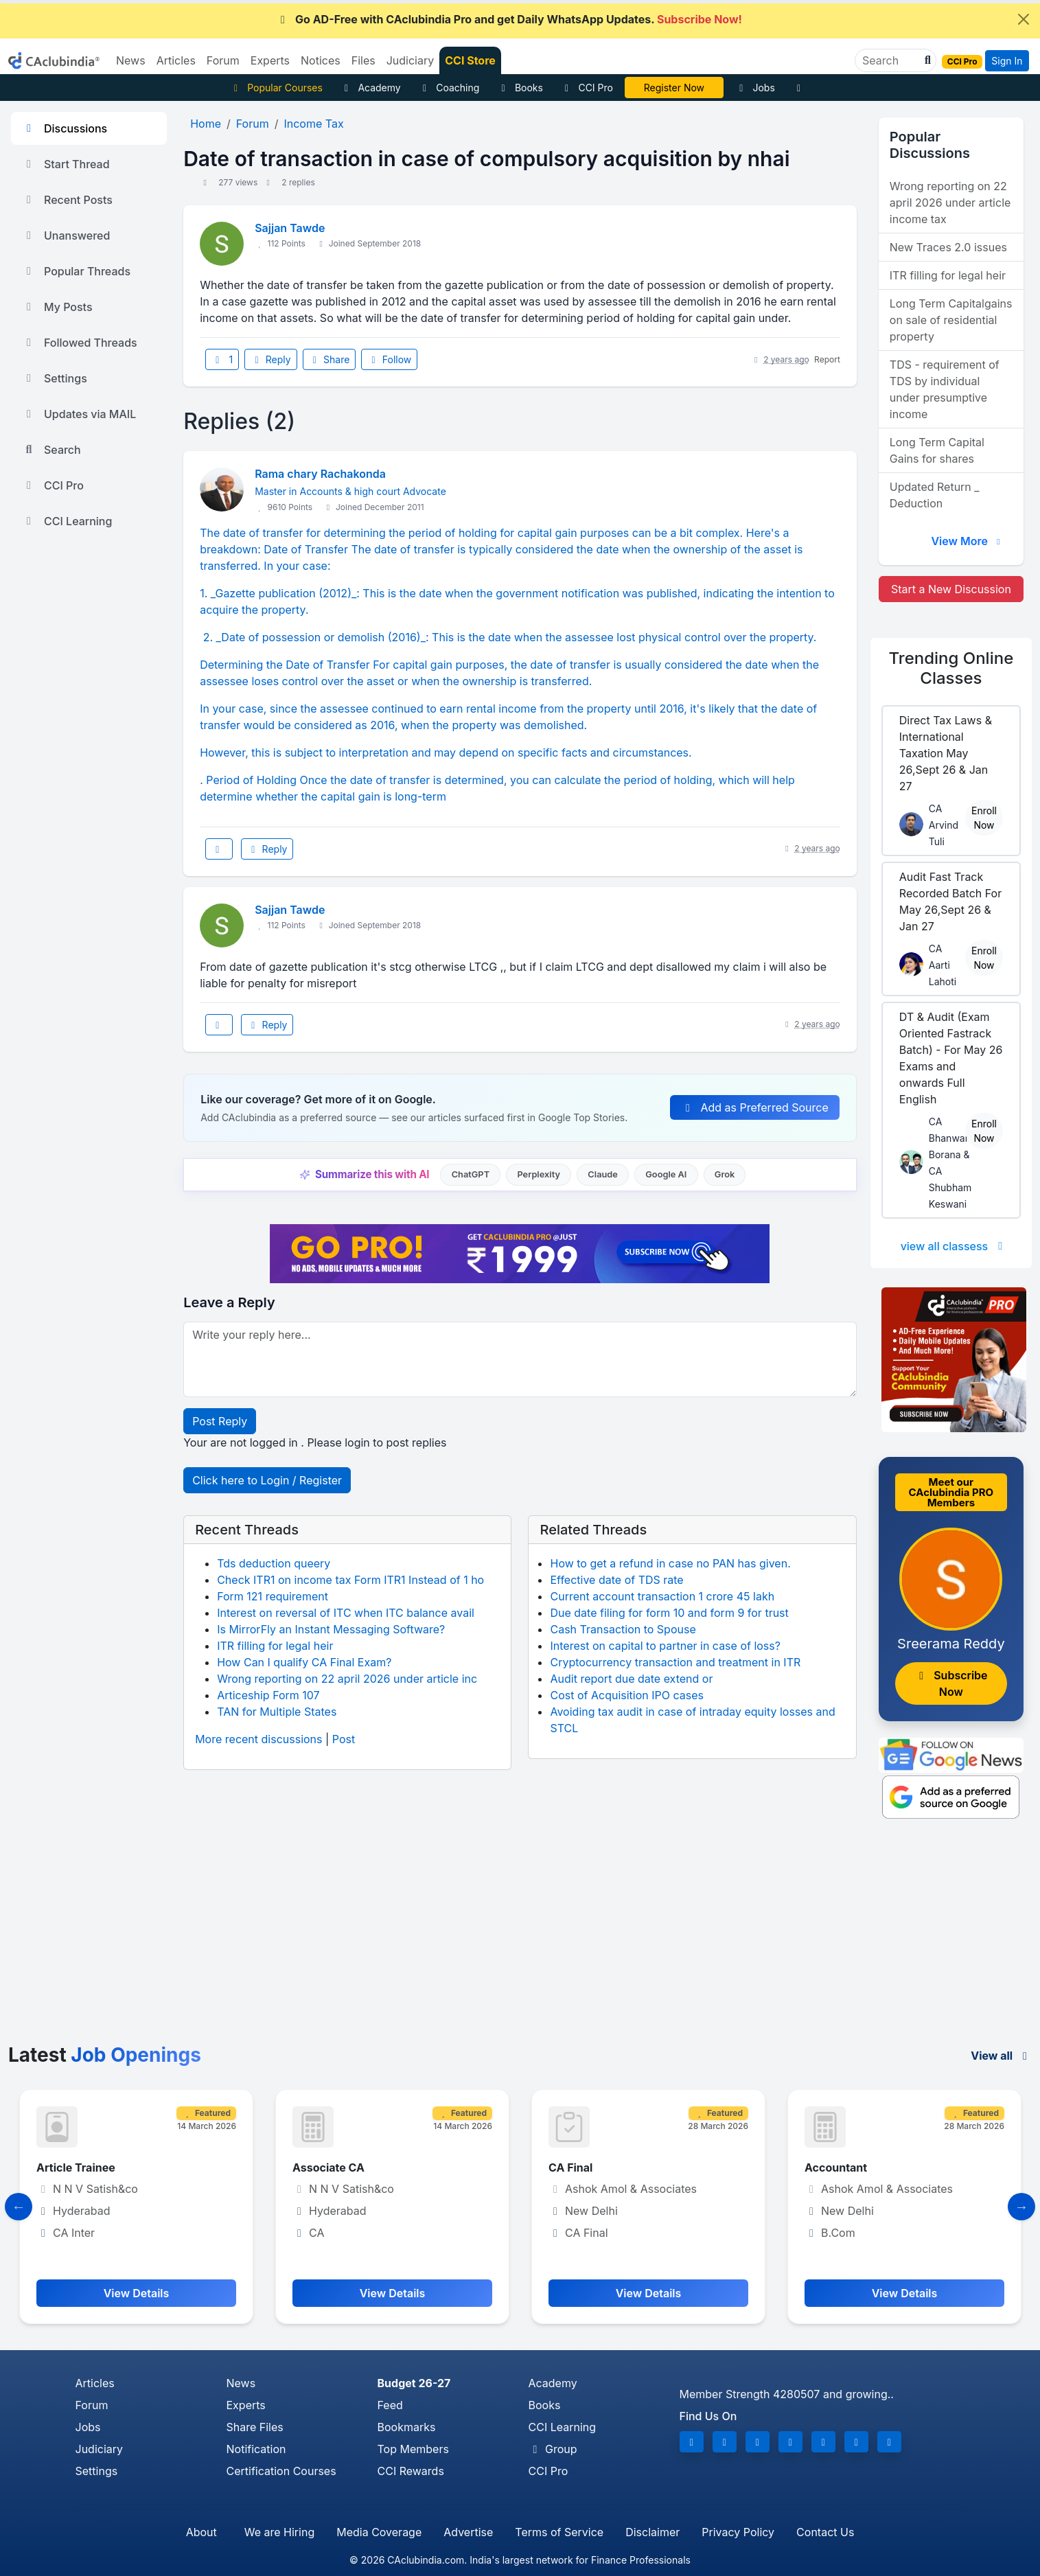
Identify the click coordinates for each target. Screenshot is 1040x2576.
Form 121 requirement (272, 1596)
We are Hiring (279, 2532)
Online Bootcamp (674, 87)
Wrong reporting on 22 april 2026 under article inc (347, 1679)
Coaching (449, 87)
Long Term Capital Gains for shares (937, 450)
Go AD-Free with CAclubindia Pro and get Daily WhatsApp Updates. (509, 19)
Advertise (468, 2532)
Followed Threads (79, 342)
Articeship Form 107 (268, 1695)
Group (553, 2449)
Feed (390, 2405)
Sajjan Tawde (290, 228)
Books (520, 87)
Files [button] (363, 60)
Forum (92, 2405)
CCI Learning (67, 521)
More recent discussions (258, 1739)
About (201, 2532)
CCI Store (470, 60)
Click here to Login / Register (267, 1480)
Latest (104, 2055)
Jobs (755, 87)
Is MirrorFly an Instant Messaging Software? (331, 1629)
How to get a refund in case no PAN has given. (670, 1563)
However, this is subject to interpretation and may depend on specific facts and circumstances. (447, 752)
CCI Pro (587, 87)
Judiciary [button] (410, 60)
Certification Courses (281, 2471)
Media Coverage (378, 2532)
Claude (603, 1174)
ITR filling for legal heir (275, 1646)
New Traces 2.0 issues (948, 247)
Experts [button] (270, 60)
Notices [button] (320, 60)
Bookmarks (407, 2427)
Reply (270, 359)
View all (1001, 2055)
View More (967, 541)
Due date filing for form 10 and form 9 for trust (669, 1613)
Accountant (836, 2167)
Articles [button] (176, 60)
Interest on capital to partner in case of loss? (665, 1646)
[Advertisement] (520, 1941)
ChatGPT (470, 1174)
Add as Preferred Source (755, 1107)
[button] (926, 60)
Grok (725, 1174)
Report (827, 359)
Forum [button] (223, 60)
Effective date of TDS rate (616, 1580)
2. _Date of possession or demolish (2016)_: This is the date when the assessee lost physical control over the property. (508, 637)
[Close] (1023, 19)
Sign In (1006, 61)
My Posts (57, 307)
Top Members (413, 2449)
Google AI (665, 1174)
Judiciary (100, 2449)
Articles (95, 2383)
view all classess (954, 1246)
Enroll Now (984, 818)
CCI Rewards (411, 2471)
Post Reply (219, 1421)
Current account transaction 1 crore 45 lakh (662, 1596)
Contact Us (825, 2532)
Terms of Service (559, 2532)
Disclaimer (652, 2532)
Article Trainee (75, 2167)
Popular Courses (276, 87)
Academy (370, 87)
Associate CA (328, 2167)
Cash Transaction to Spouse (622, 1629)
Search (51, 450)
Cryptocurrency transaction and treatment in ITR (675, 1662)
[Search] (890, 60)
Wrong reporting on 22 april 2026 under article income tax (950, 202)
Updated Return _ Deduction (935, 495)
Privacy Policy (738, 2532)
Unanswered (66, 235)
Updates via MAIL (79, 414)
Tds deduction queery (273, 1563)
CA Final (570, 2167)
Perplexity (538, 1174)
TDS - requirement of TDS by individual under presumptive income (944, 389)
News (241, 2383)
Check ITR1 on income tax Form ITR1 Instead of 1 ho (350, 1580)
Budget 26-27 (414, 2383)
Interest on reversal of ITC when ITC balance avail (345, 1613)
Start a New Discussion (951, 589)
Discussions (64, 128)
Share (329, 359)
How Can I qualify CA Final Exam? (304, 1662)
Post (343, 1739)
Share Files (255, 2427)
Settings (54, 378)
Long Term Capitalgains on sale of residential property (951, 320)
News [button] (131, 60)
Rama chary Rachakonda (320, 474)
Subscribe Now (950, 1683)
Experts (246, 2405)
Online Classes (951, 668)
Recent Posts (67, 200)
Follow (389, 359)
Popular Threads (76, 271)
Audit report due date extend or (631, 1679)
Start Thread (66, 164)
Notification (256, 2449)
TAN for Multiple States (276, 1711)
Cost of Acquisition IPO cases (627, 1695)
